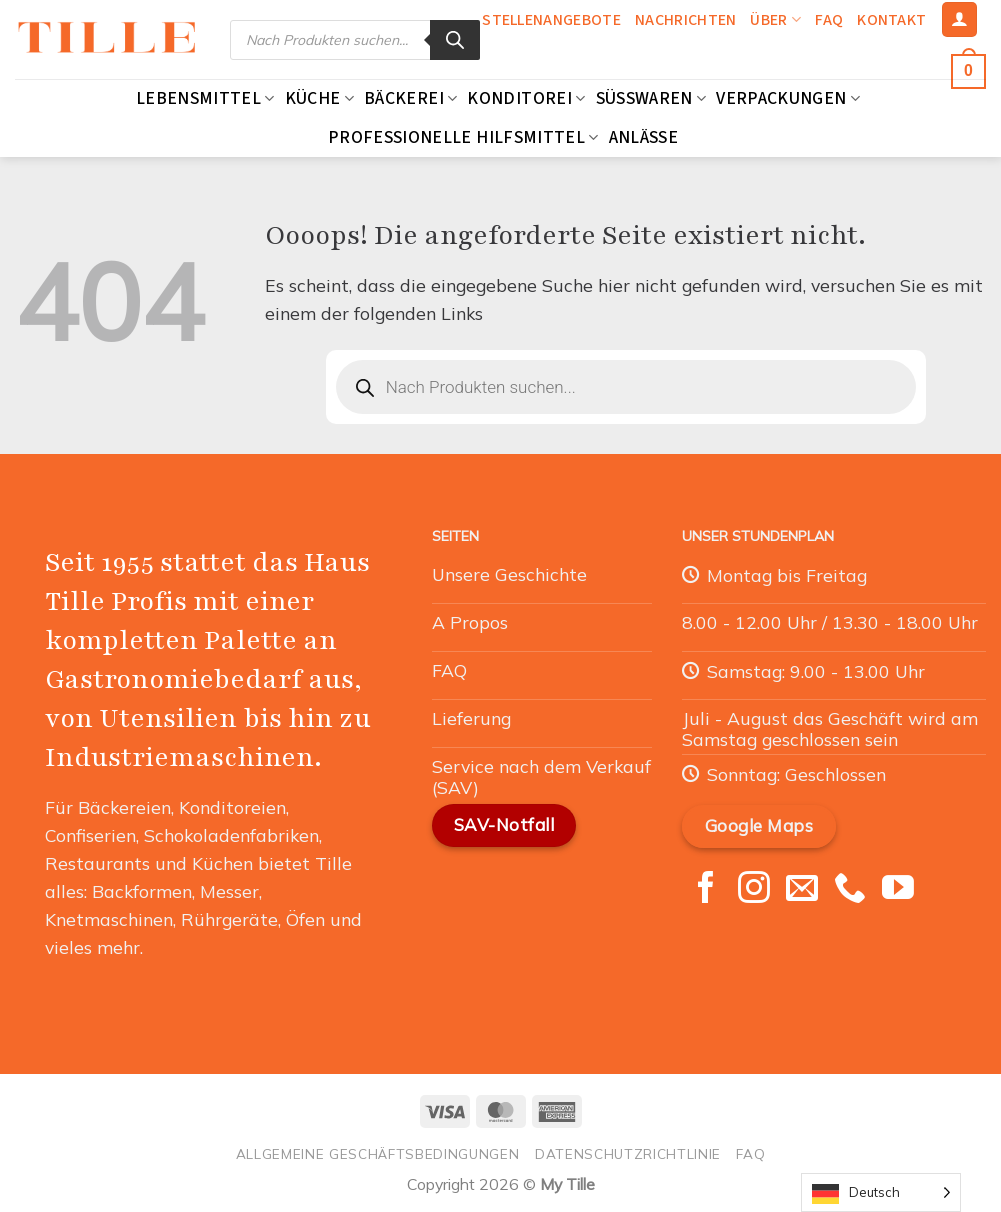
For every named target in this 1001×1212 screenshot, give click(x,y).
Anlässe (643, 137)
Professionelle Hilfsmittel (463, 137)
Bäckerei (410, 98)
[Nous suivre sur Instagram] (754, 890)
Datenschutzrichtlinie (628, 1153)
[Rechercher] (455, 40)
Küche (319, 98)
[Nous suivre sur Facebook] (706, 890)
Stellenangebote (551, 20)
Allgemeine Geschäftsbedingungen (378, 1153)
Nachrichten (686, 20)
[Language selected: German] (881, 1192)
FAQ (829, 20)
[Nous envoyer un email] (802, 890)
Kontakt (891, 20)
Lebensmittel (205, 98)
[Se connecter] (959, 20)
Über (775, 20)
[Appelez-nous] (850, 890)
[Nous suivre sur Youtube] (898, 890)
